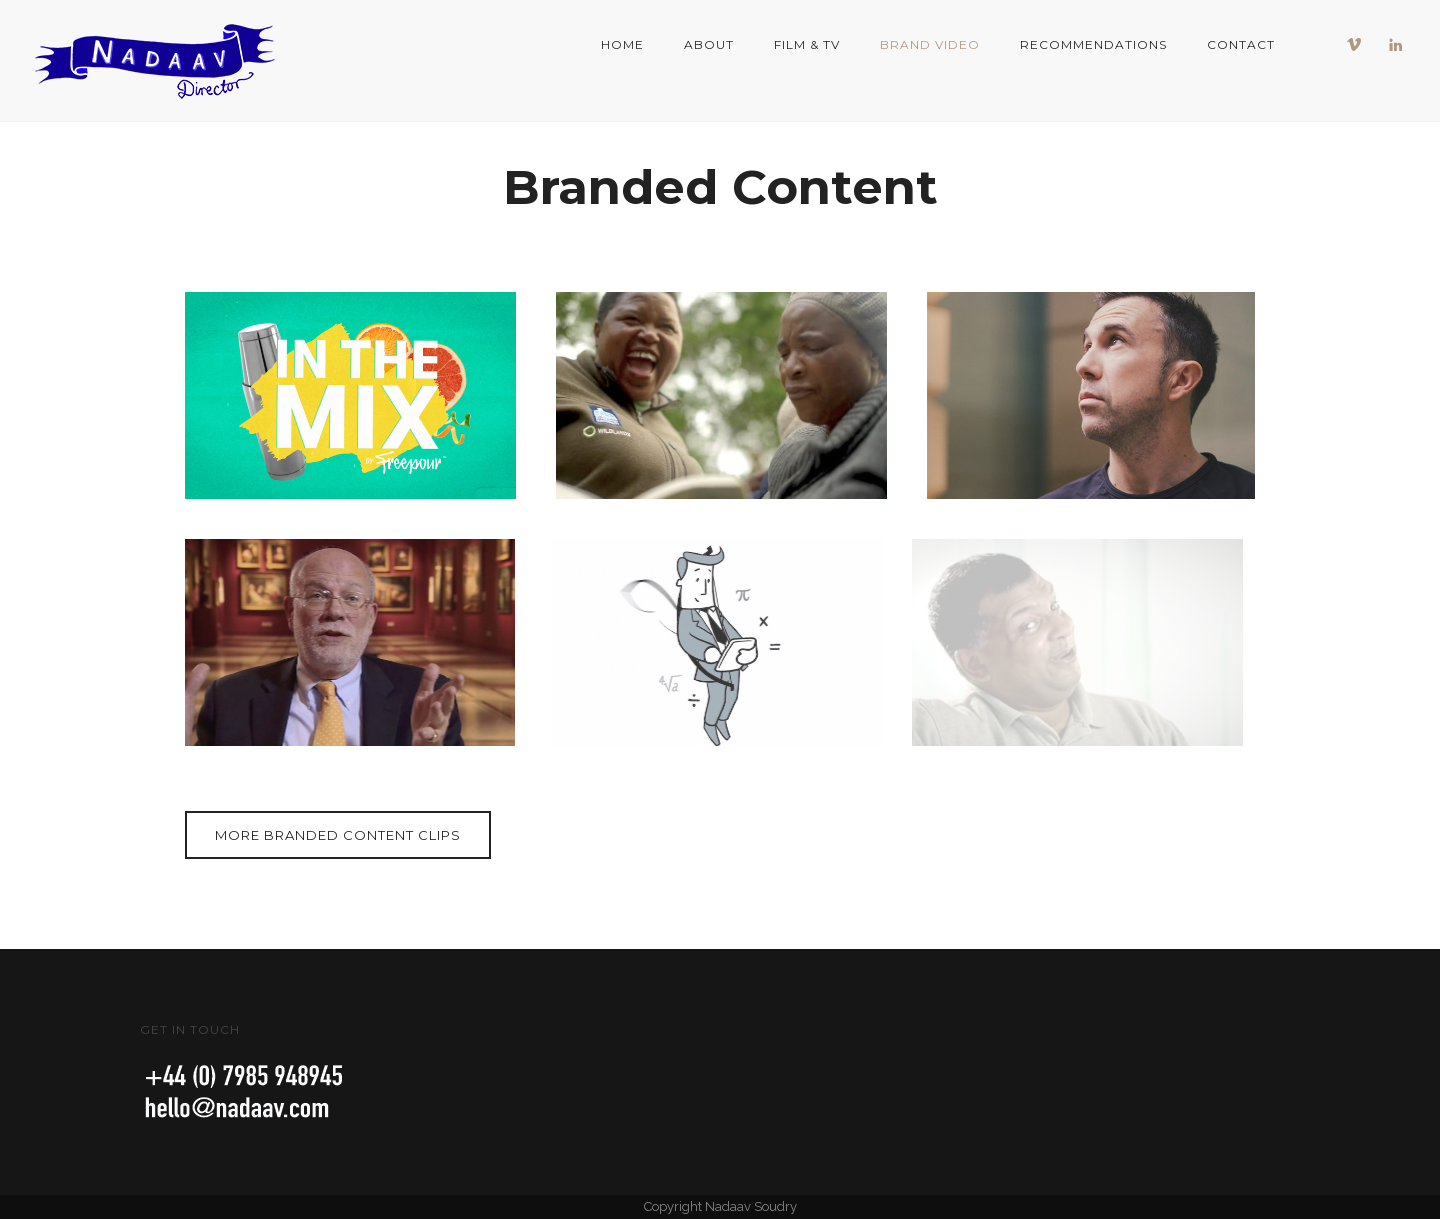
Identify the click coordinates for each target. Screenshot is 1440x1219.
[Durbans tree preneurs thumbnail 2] (721, 395)
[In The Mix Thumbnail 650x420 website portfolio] (350, 395)
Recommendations (1093, 44)
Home (622, 44)
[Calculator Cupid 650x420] (707, 642)
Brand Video (930, 44)
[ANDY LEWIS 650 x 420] (1092, 395)
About (709, 44)
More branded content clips (338, 835)
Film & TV (807, 44)
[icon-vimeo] (1359, 45)
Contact (1241, 44)
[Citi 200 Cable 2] (346, 642)
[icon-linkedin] (1396, 45)
